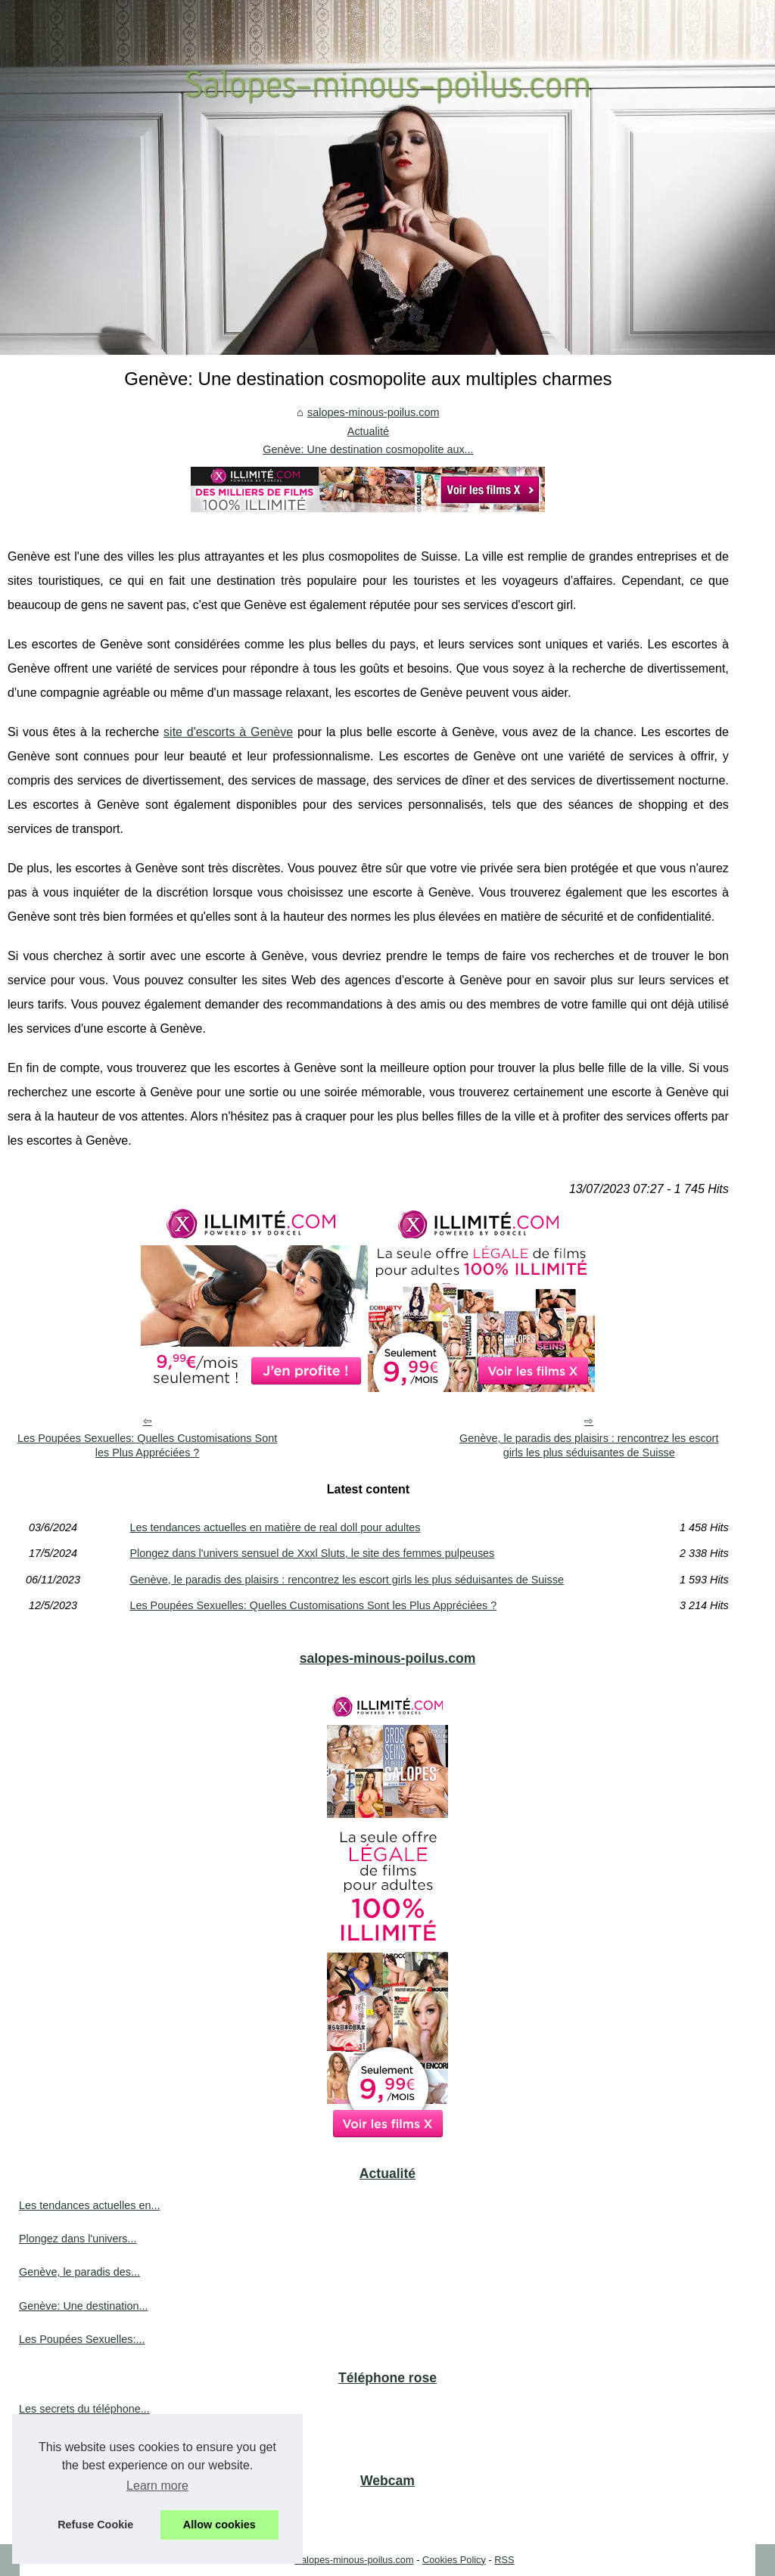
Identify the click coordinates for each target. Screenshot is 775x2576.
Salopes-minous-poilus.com (353, 2559)
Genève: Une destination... (83, 2306)
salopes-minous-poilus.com (373, 412)
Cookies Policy (454, 2559)
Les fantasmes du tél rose (81, 2443)
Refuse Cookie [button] (95, 2525)
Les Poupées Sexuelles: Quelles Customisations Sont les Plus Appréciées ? (147, 1445)
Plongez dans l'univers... (78, 2239)
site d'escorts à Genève (228, 732)
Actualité (368, 431)
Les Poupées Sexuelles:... (82, 2339)
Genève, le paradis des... (79, 2272)
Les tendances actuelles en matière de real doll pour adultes (274, 1527)
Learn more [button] (157, 2485)
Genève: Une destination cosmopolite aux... (368, 449)
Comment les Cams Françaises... (99, 2512)
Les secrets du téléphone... (84, 2409)
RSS (504, 2559)
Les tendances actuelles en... (89, 2205)
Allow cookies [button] (219, 2525)
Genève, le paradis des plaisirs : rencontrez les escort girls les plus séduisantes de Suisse (588, 1445)
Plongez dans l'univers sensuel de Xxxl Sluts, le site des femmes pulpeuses (311, 1553)
